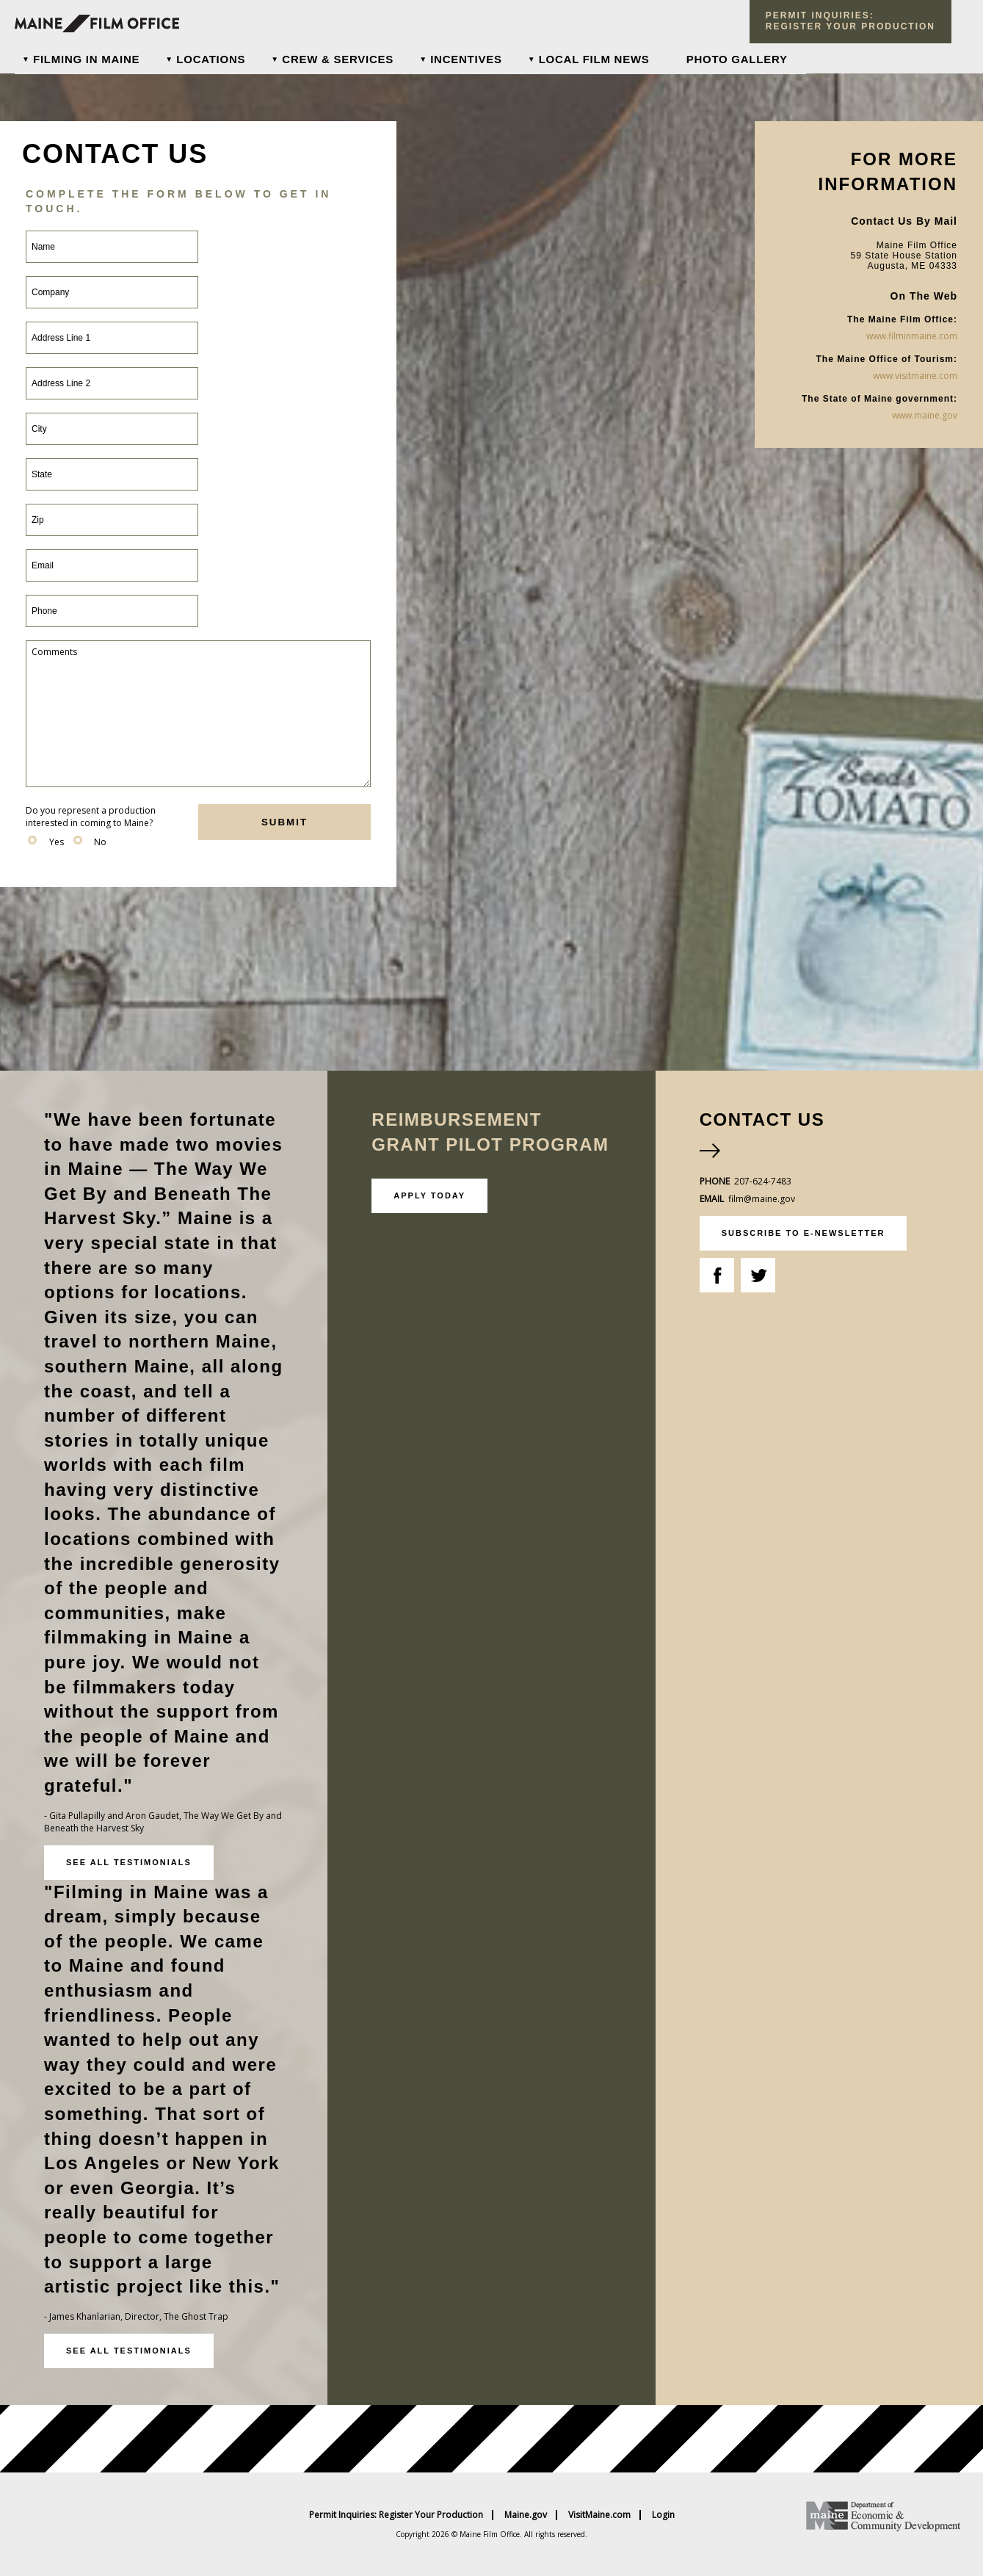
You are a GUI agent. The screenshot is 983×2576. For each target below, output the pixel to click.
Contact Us (762, 1119)
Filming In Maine (86, 59)
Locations (210, 59)
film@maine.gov (761, 1199)
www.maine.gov (924, 416)
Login (663, 2515)
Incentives (466, 59)
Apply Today (429, 1195)
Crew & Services (337, 59)
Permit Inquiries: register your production (850, 21)
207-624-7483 (762, 1181)
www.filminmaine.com (911, 336)
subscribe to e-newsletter (803, 1233)
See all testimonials (129, 1862)
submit (284, 822)
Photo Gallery (737, 59)
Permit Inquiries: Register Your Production (396, 2515)
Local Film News (594, 59)
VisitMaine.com (599, 2515)
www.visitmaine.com (915, 376)
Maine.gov (525, 2515)
